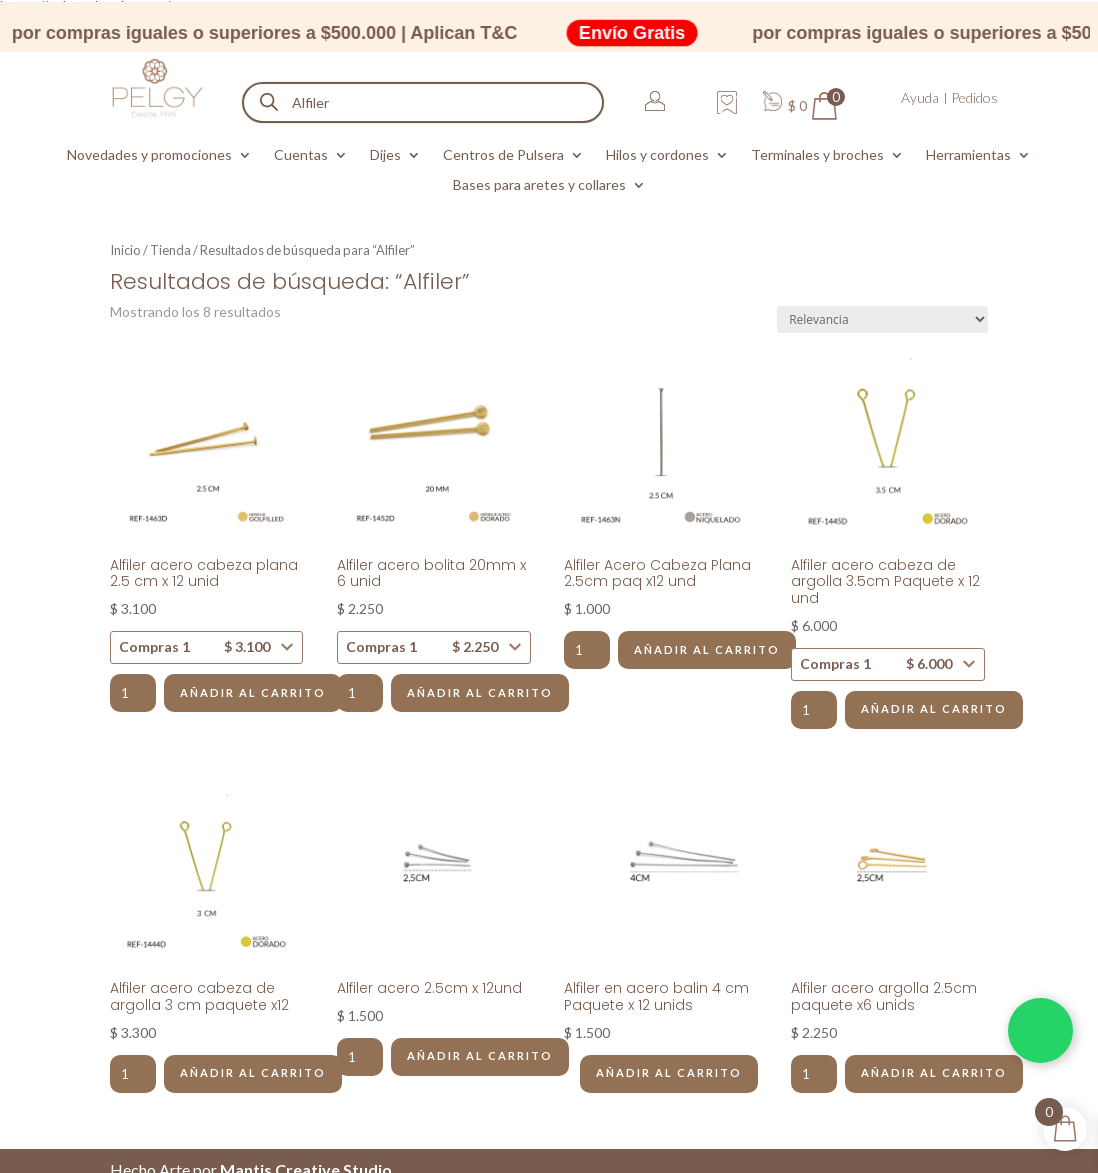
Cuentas (301, 155)
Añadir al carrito (253, 692)
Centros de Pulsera (503, 155)
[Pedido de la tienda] (882, 319)
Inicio (125, 250)
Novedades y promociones (149, 155)
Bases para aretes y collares (539, 185)
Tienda (170, 250)
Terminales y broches (817, 155)
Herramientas (968, 155)
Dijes (385, 155)
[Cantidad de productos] (133, 693)
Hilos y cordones (657, 155)
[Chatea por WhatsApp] (1040, 1030)
